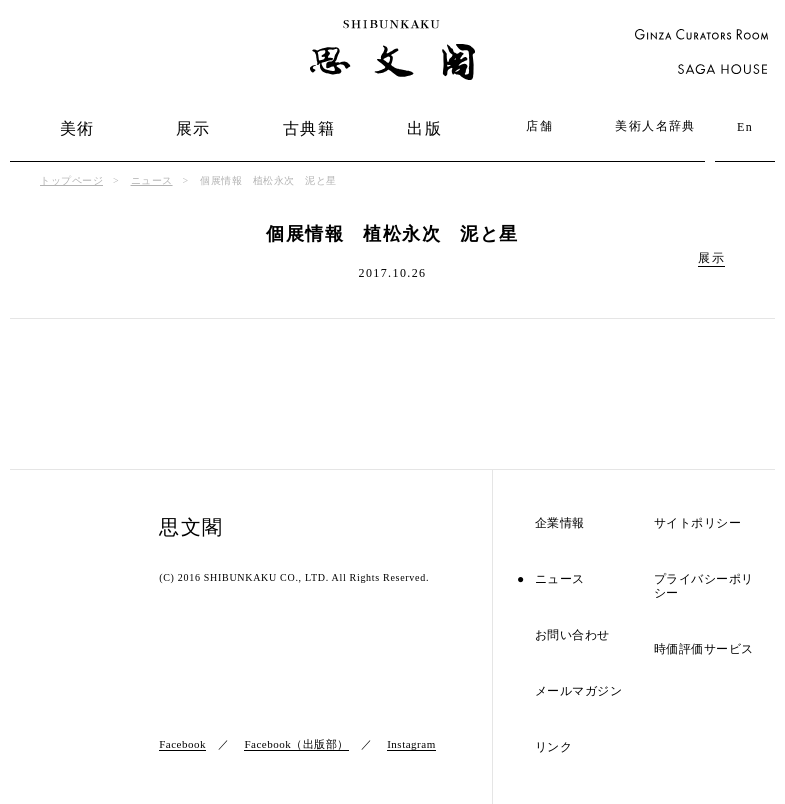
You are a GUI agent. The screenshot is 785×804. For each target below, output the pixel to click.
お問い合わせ (572, 635)
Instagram (411, 744)
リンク (554, 747)
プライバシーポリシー (704, 586)
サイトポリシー (698, 523)
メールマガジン (579, 691)
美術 (77, 128)
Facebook (182, 744)
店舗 (539, 126)
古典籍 (309, 128)
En (745, 127)
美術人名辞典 (655, 126)
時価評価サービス (704, 649)
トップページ (71, 180)
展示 (193, 128)
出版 (424, 128)
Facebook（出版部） (296, 744)
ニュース (152, 180)
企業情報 (560, 523)
